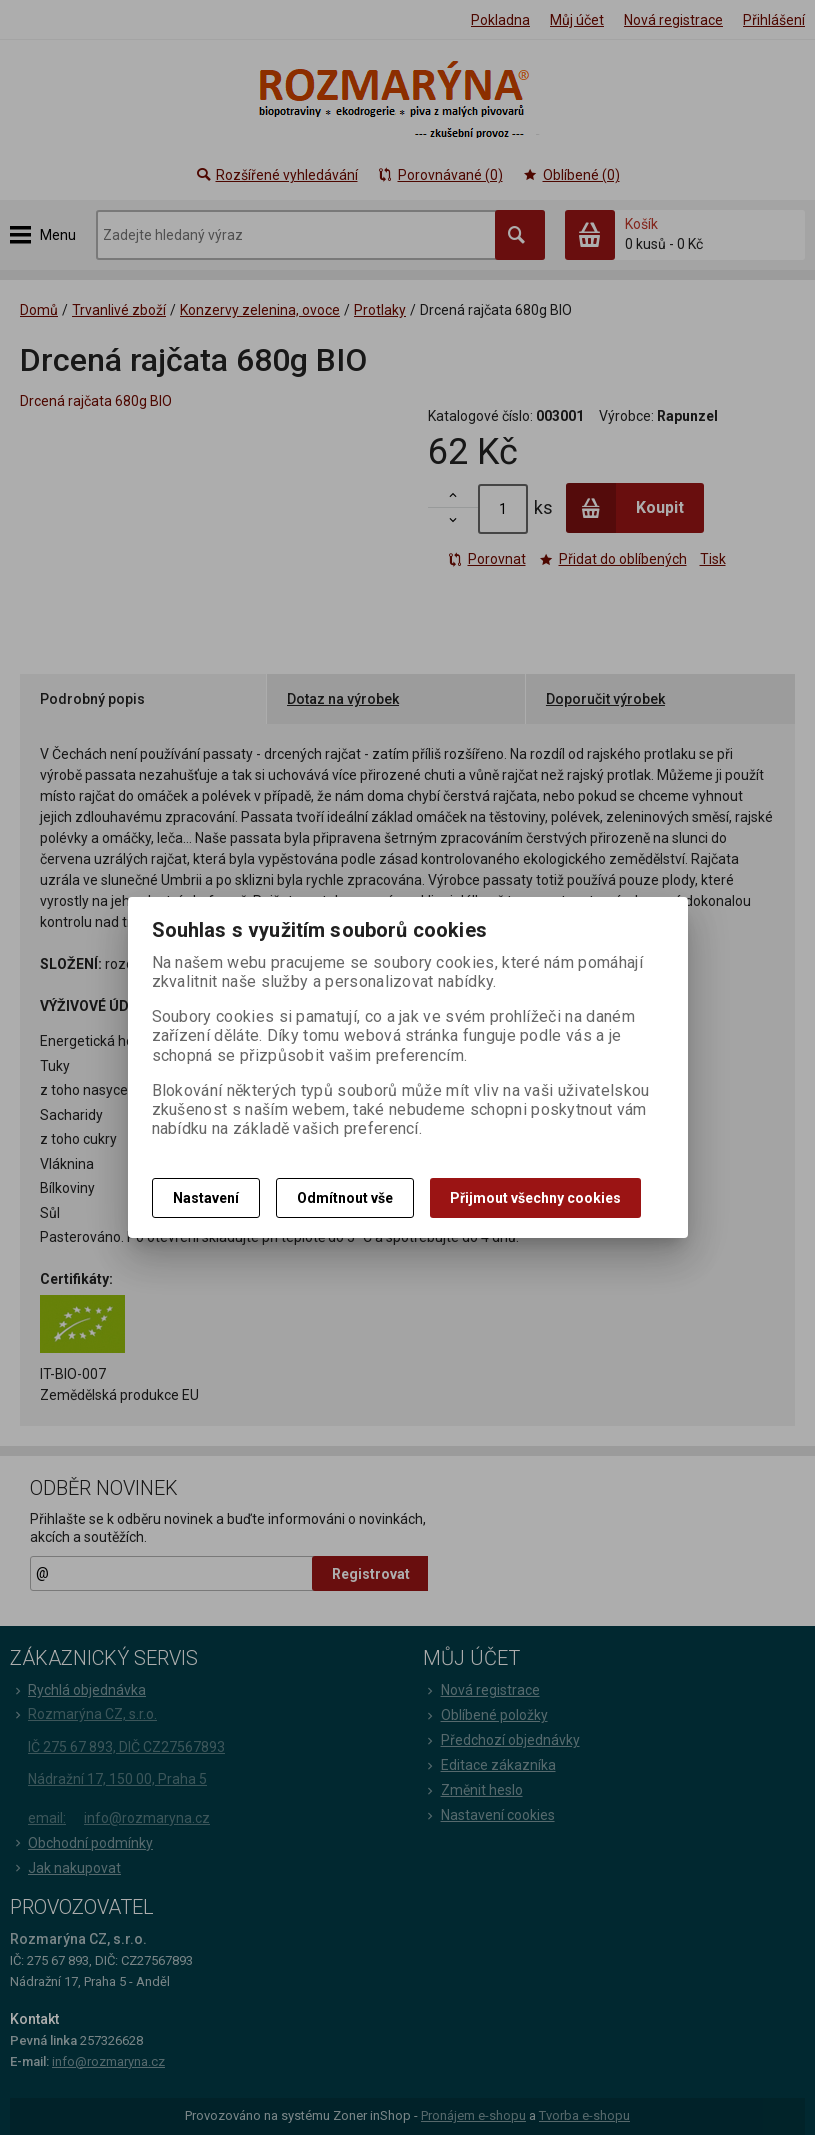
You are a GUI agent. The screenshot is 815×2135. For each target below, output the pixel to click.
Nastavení (206, 1198)
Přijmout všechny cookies (535, 1198)
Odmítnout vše (345, 1198)
